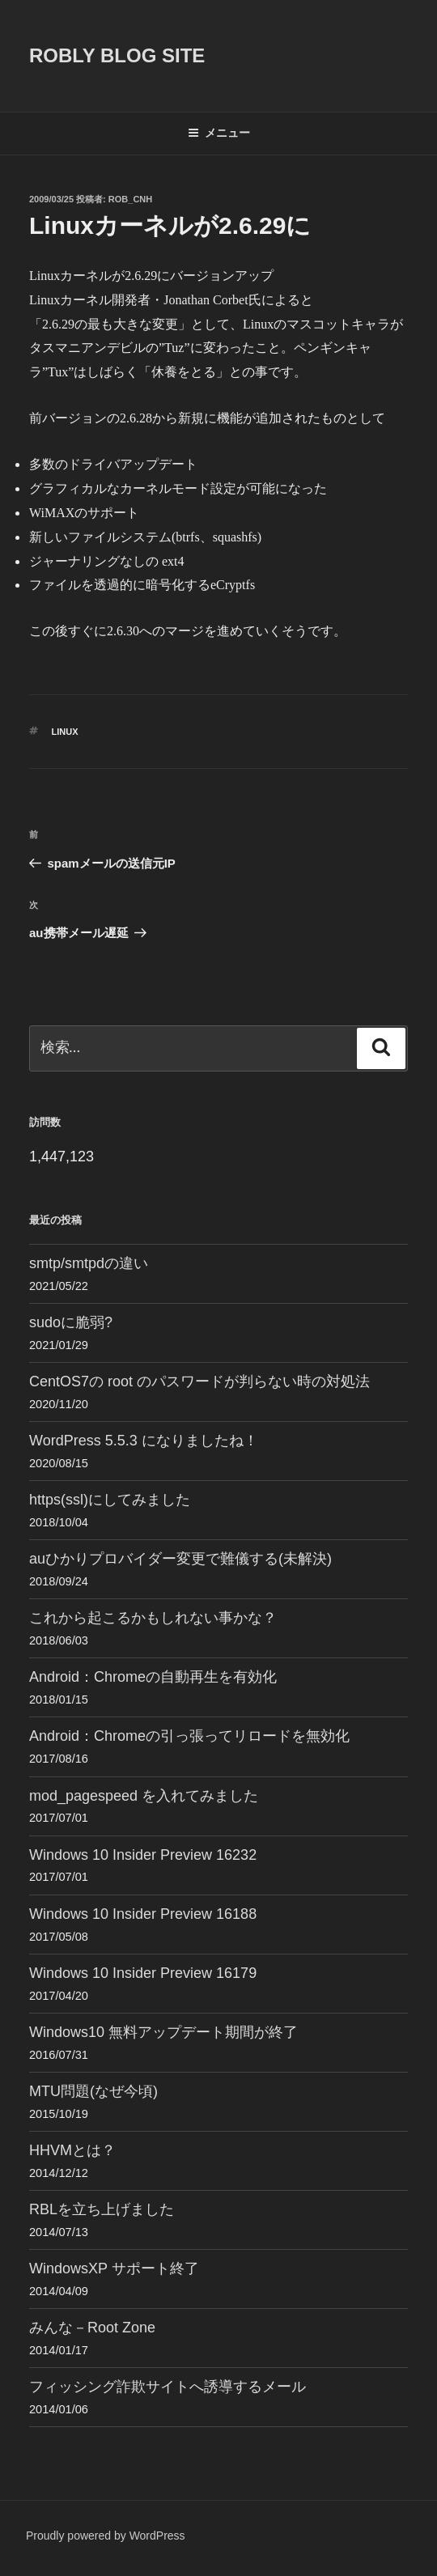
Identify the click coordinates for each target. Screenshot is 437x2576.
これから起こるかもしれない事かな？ (153, 1618)
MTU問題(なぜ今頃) (93, 2091)
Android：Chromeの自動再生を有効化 (153, 1677)
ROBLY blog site (117, 55)
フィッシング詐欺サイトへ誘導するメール (167, 2387)
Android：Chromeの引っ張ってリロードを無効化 (189, 1736)
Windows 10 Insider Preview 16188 (143, 1914)
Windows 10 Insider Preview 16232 (143, 1855)
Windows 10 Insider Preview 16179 (143, 1973)
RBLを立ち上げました (101, 2209)
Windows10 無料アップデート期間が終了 (163, 2032)
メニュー (219, 132)
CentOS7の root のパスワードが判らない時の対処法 (199, 1381)
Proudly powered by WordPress (105, 2535)
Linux (65, 731)
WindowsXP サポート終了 (114, 2268)
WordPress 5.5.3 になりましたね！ (143, 1440)
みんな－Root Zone (92, 2327)
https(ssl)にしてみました (109, 1500)
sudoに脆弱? (70, 1322)
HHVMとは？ (72, 2150)
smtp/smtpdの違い (88, 1263)
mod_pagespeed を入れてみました (143, 1796)
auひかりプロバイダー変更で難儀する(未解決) (180, 1559)
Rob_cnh (130, 199)
